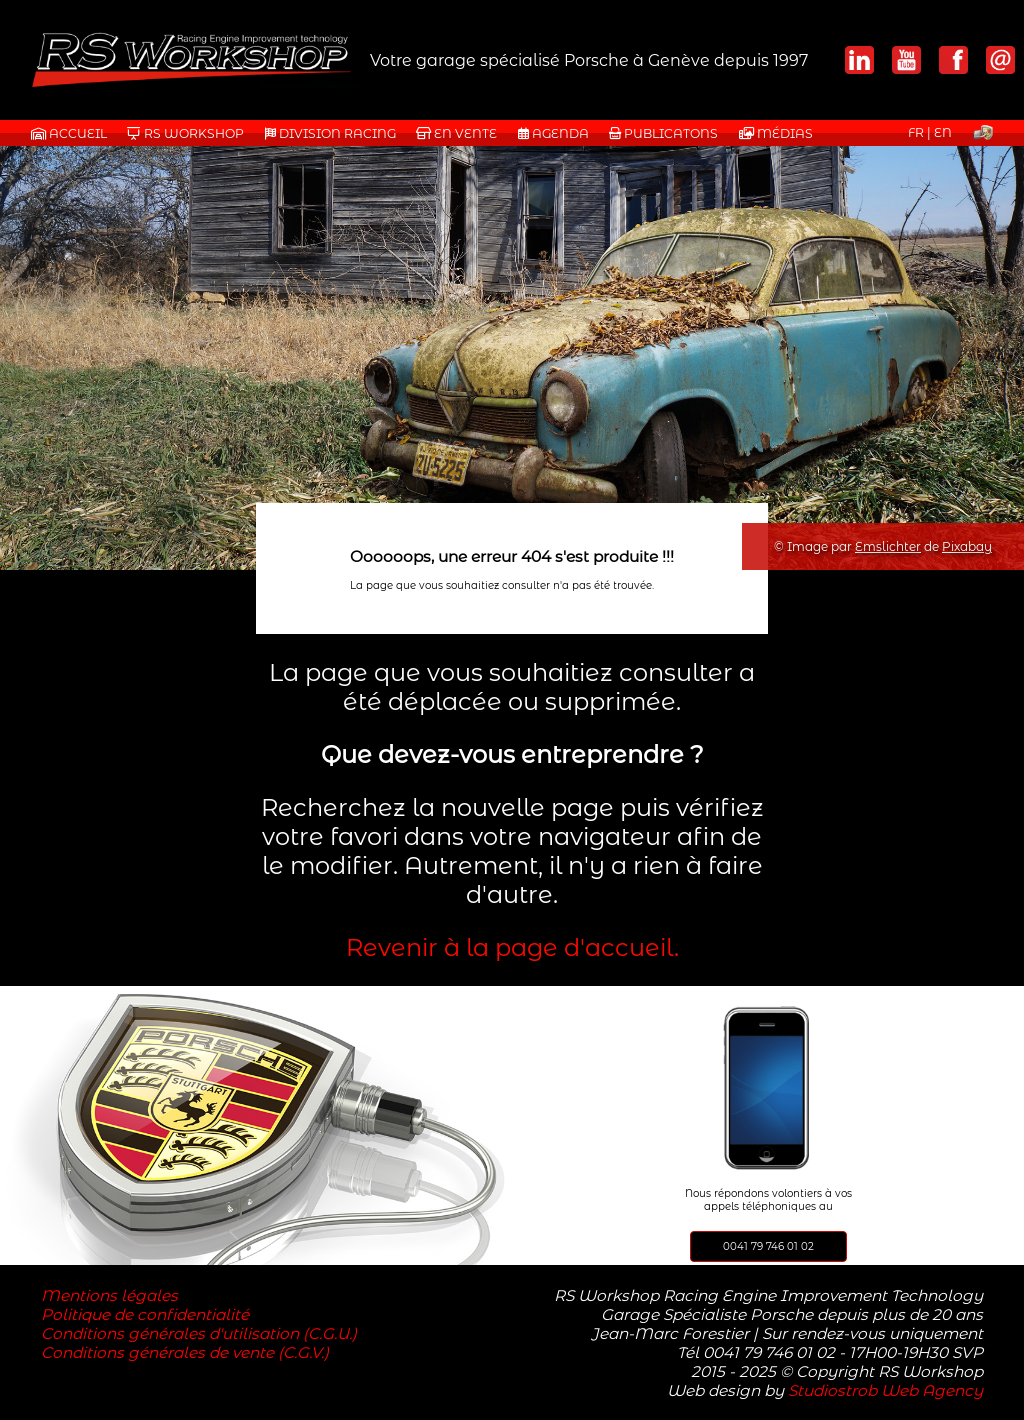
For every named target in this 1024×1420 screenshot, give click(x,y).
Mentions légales (109, 1295)
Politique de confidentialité (145, 1314)
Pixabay (967, 546)
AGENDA (553, 133)
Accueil (69, 133)
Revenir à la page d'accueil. (512, 947)
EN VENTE (456, 133)
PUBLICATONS (663, 133)
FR (916, 132)
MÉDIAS (776, 133)
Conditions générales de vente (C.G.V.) (185, 1352)
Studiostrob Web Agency (885, 1390)
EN (943, 132)
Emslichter (888, 546)
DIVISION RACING (330, 133)
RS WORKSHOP (185, 133)
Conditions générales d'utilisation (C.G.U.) (199, 1333)
